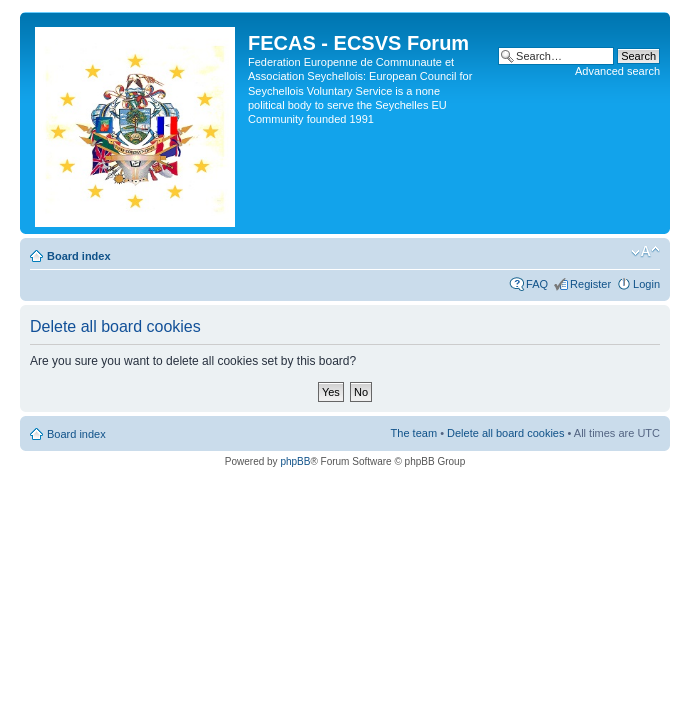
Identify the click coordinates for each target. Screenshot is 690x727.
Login (646, 284)
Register (590, 284)
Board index (79, 256)
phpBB (295, 461)
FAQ (537, 284)
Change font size (645, 252)
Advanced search (617, 71)
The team (414, 433)
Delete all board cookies (505, 433)
